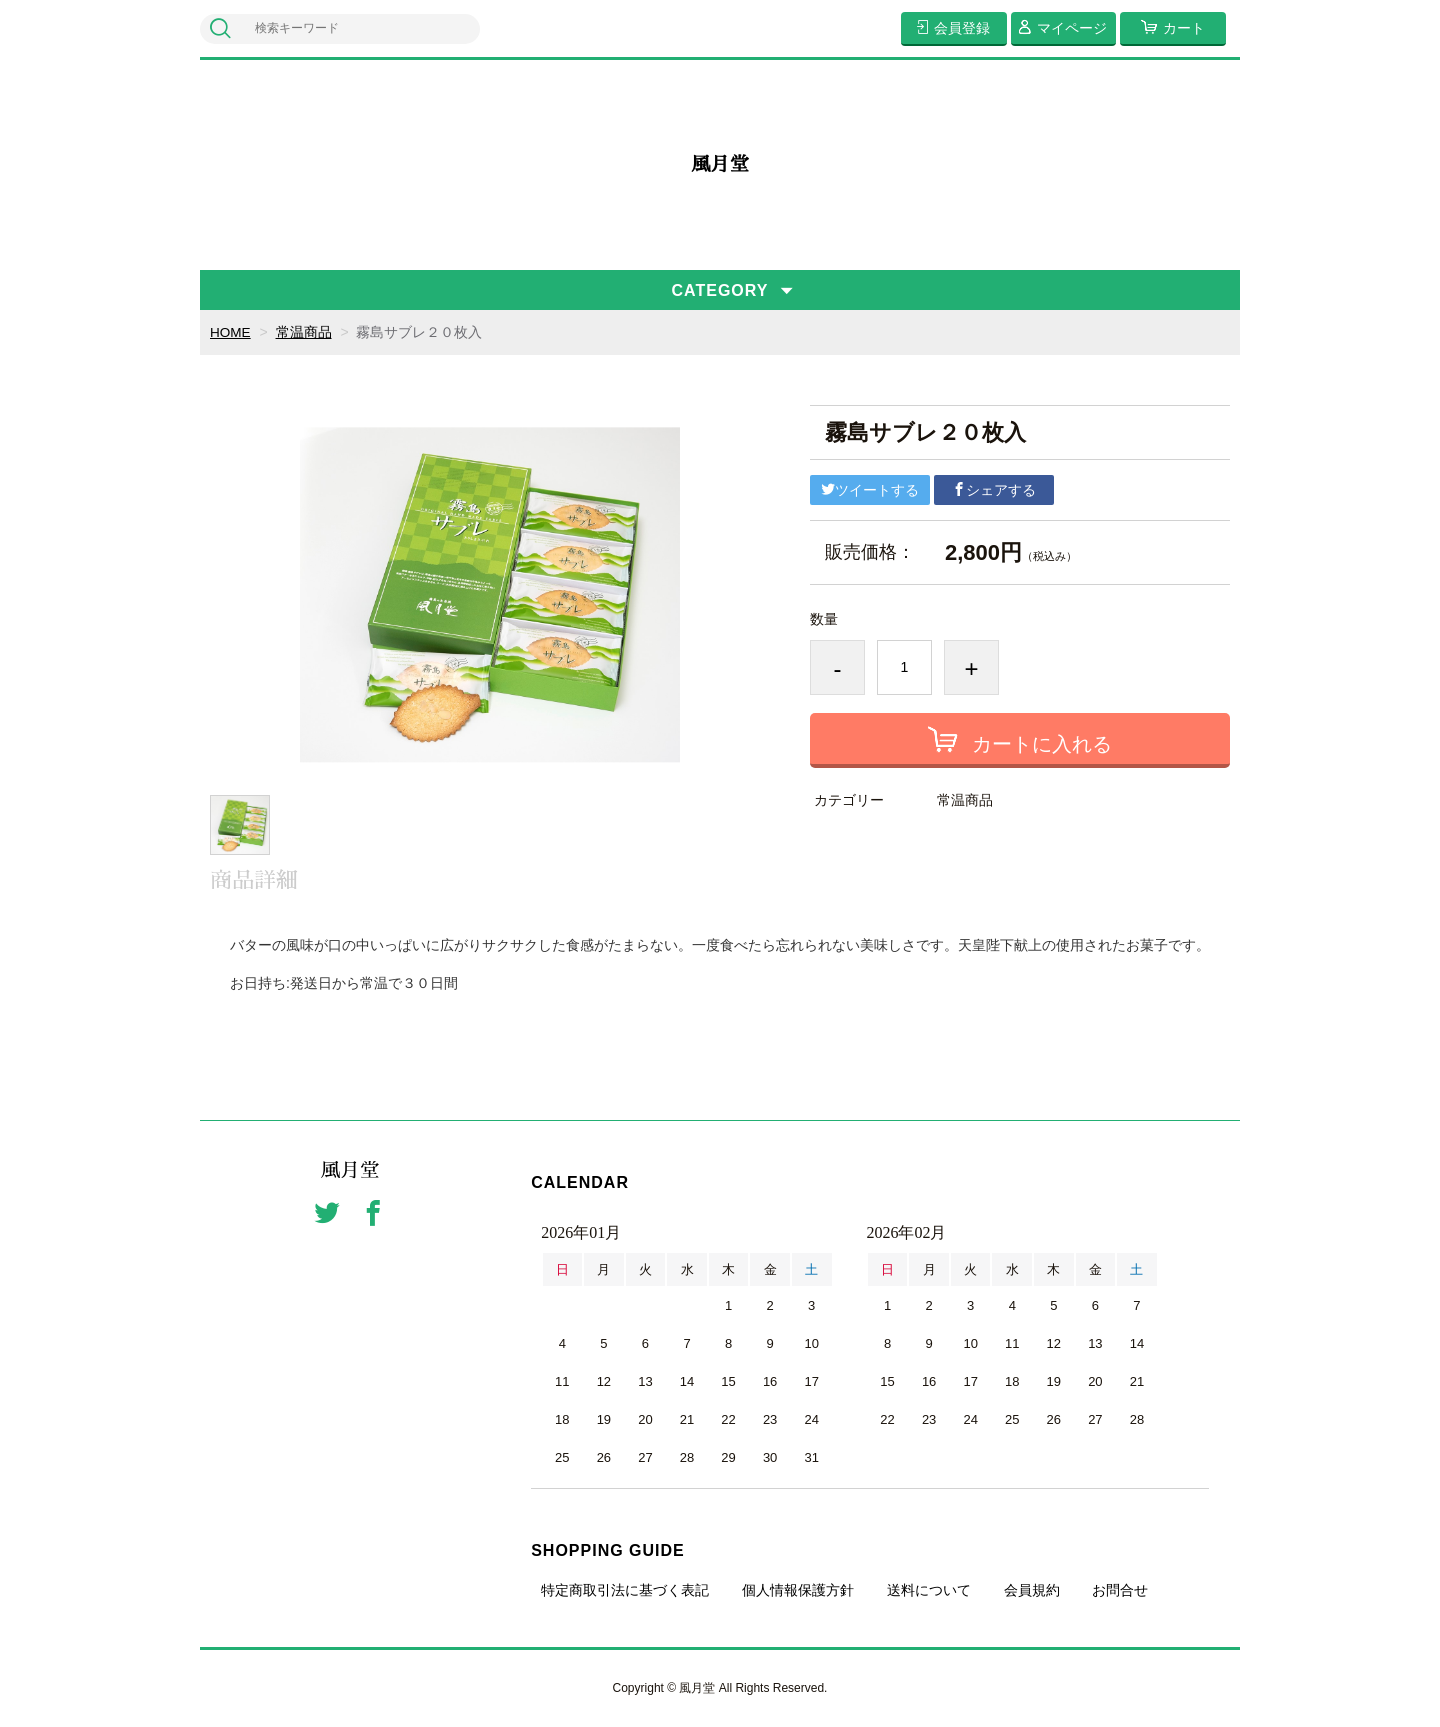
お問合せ (1120, 1590)
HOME (231, 332)
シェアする (994, 490)
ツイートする (870, 490)
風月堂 (720, 165)
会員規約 (1032, 1590)
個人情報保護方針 (798, 1590)
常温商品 (305, 332)
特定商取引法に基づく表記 (625, 1590)
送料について (929, 1590)
